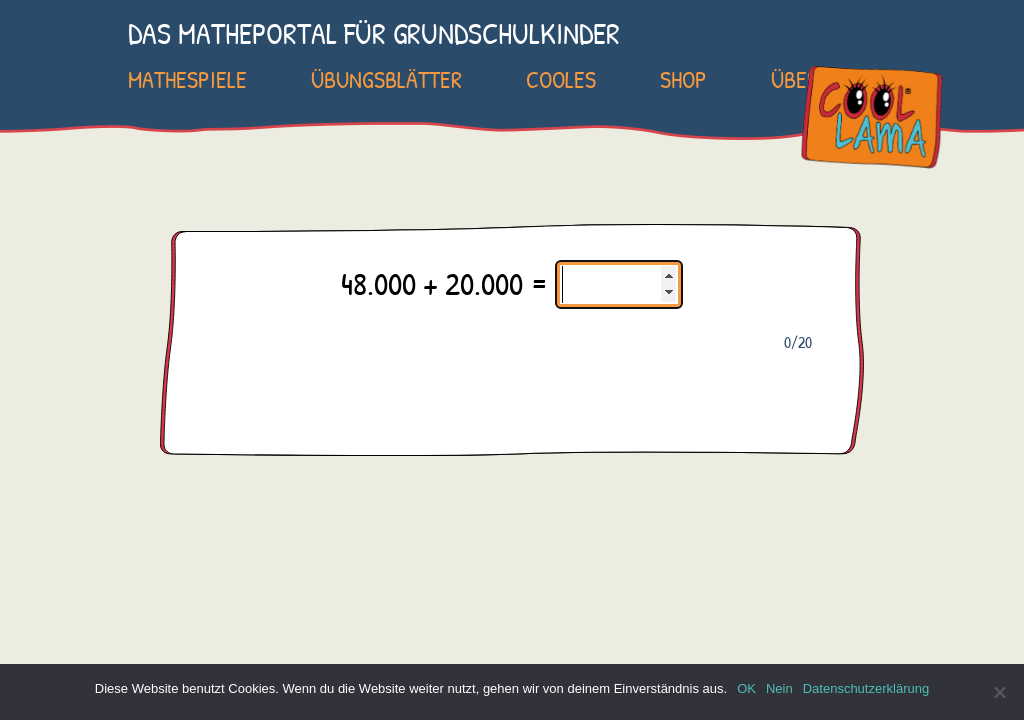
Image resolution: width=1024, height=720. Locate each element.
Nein (779, 688)
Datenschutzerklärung (866, 688)
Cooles (561, 79)
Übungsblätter (386, 79)
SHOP (683, 79)
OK (746, 688)
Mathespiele (187, 79)
